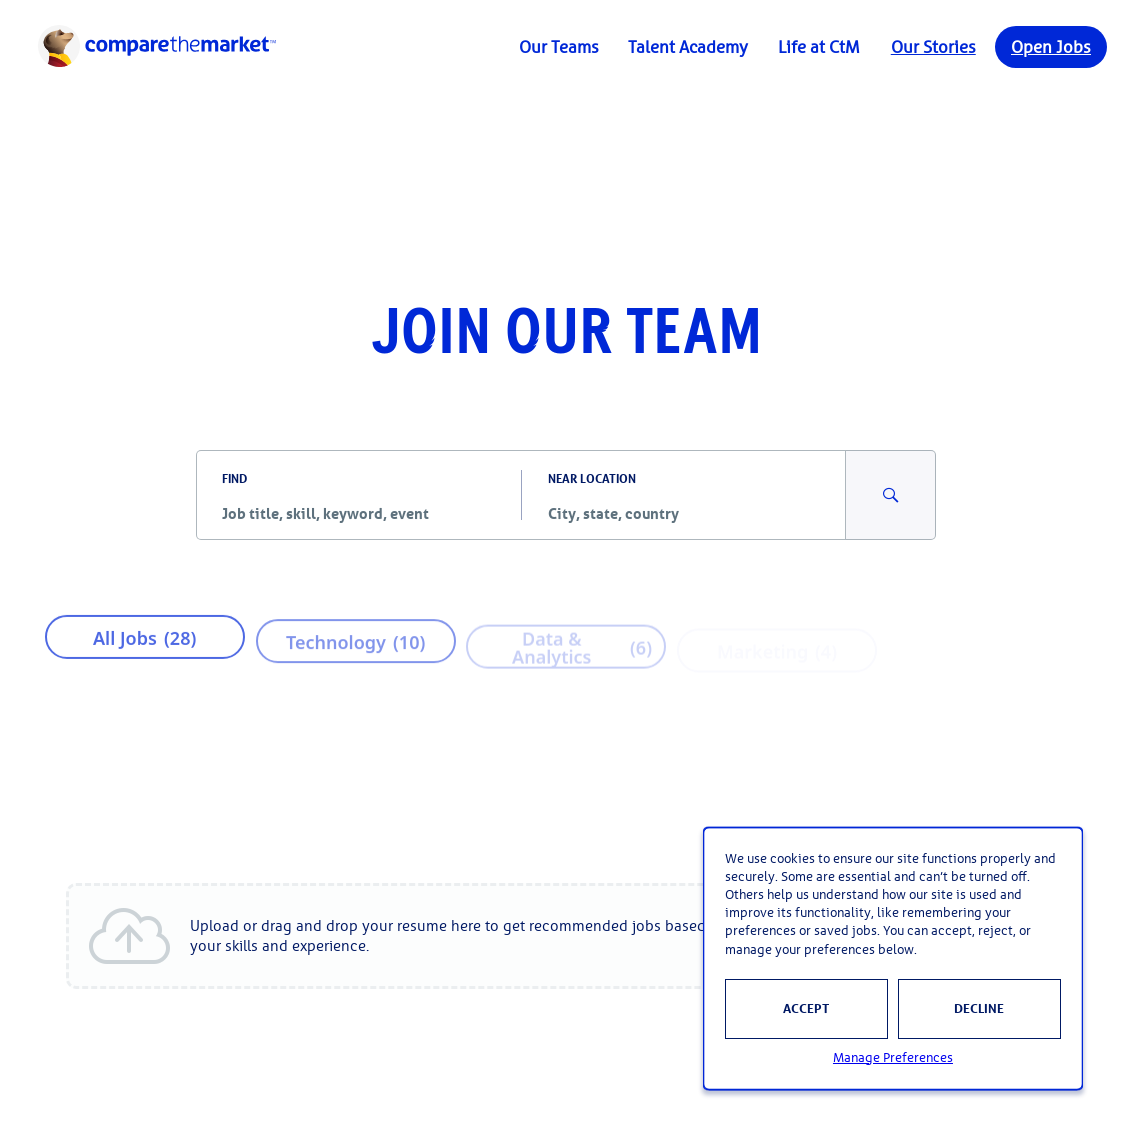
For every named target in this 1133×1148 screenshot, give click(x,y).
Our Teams (559, 47)
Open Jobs (1051, 47)
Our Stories (933, 47)
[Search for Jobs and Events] (891, 495)
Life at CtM (818, 47)
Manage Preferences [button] (893, 1057)
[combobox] (358, 513)
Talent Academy (688, 47)
